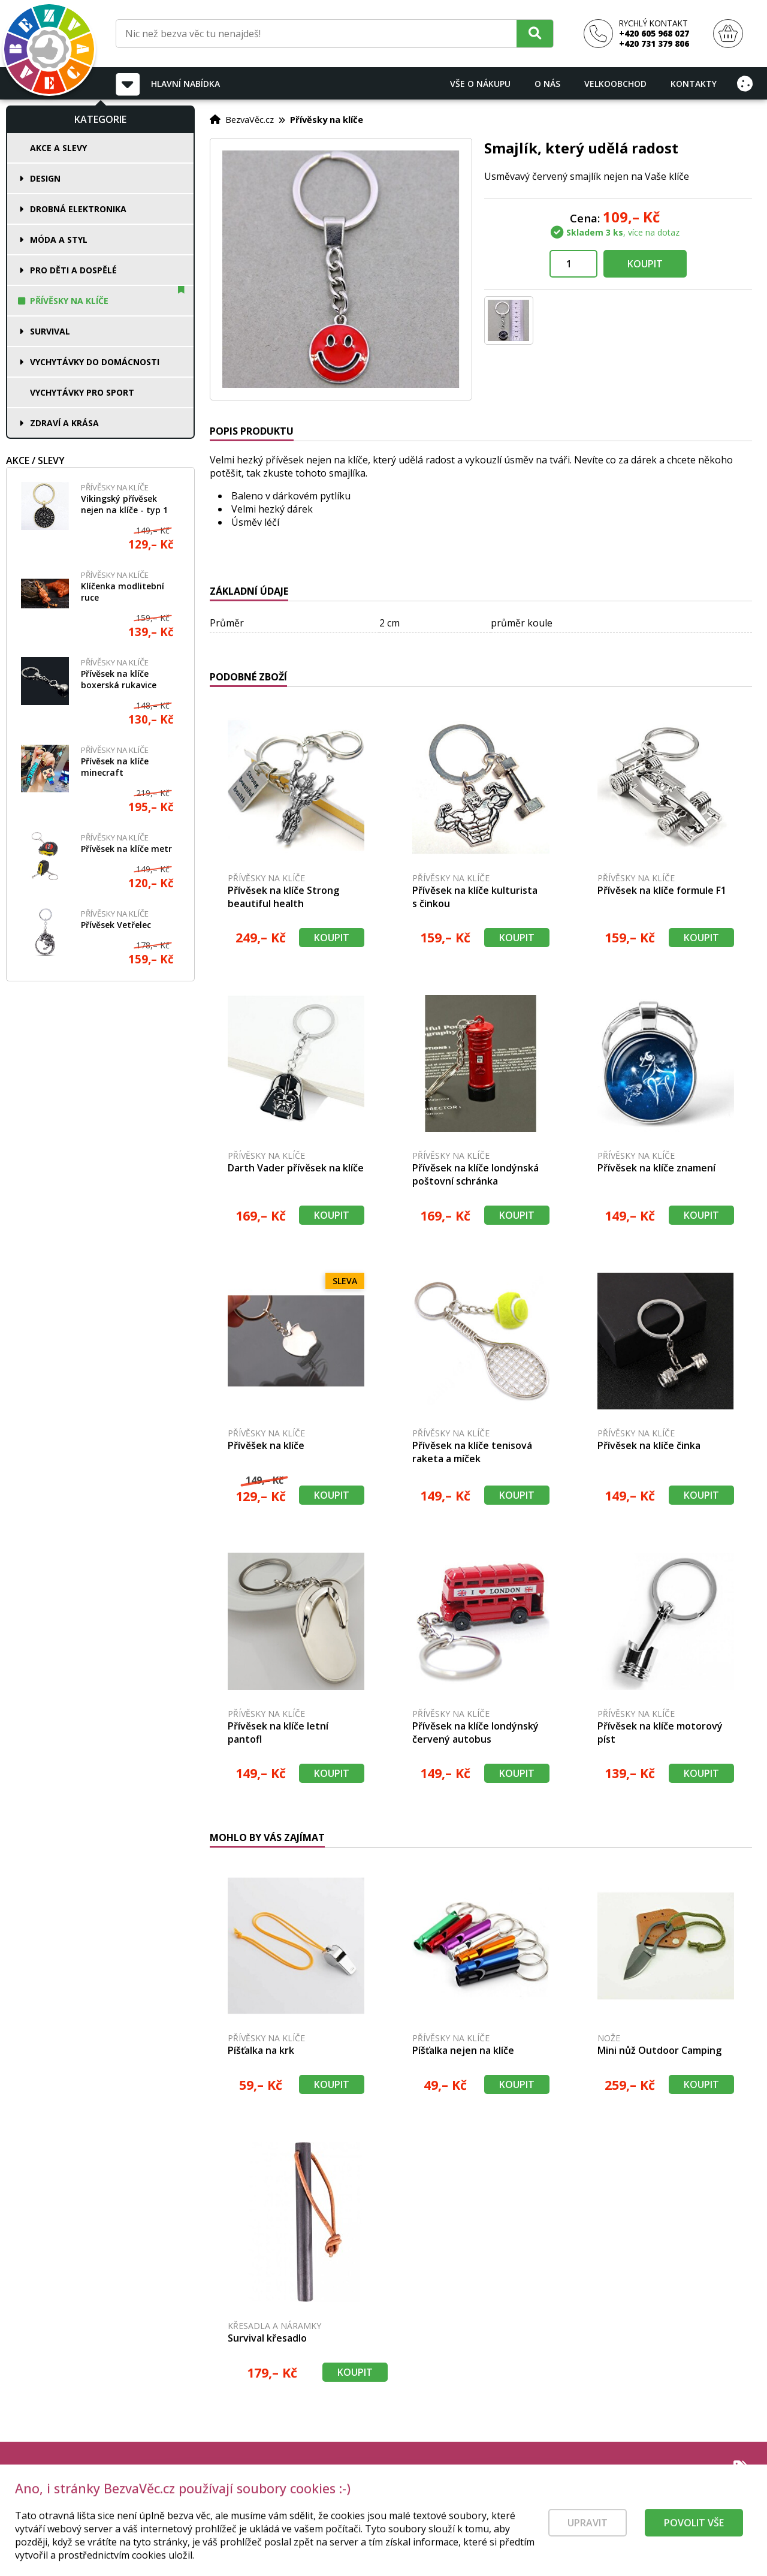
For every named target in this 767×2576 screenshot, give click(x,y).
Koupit (645, 263)
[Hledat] (535, 33)
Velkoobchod (615, 83)
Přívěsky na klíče (69, 300)
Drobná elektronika (78, 209)
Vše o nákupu (480, 83)
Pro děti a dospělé (73, 270)
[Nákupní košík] (728, 34)
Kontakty (694, 83)
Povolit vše (694, 2538)
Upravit (587, 2538)
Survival (50, 331)
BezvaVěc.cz (249, 119)
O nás (547, 83)
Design (45, 178)
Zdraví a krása (64, 423)
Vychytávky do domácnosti (94, 361)
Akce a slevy (58, 147)
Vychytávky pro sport (82, 392)
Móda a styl (58, 239)
